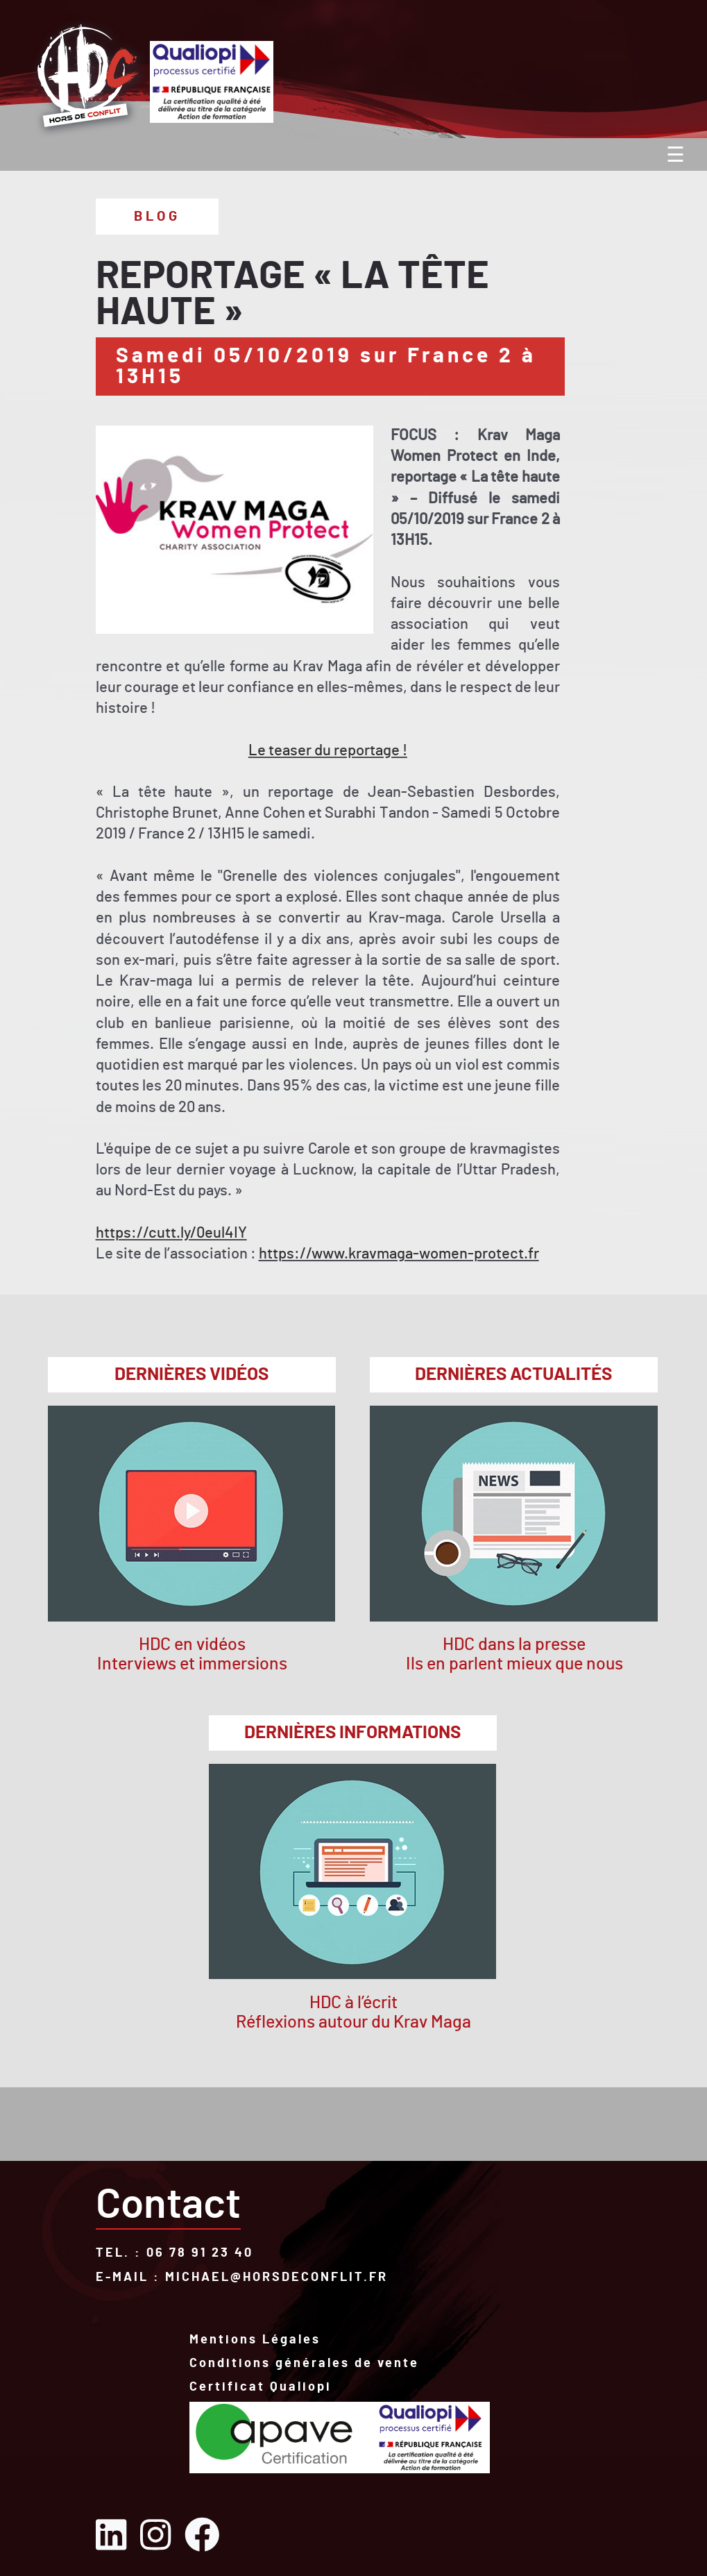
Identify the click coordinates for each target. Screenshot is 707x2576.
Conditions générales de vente (304, 2364)
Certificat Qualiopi (260, 2387)
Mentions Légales (255, 2341)
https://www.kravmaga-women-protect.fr (399, 1254)
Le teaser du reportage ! (327, 750)
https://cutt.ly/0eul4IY (171, 1233)
